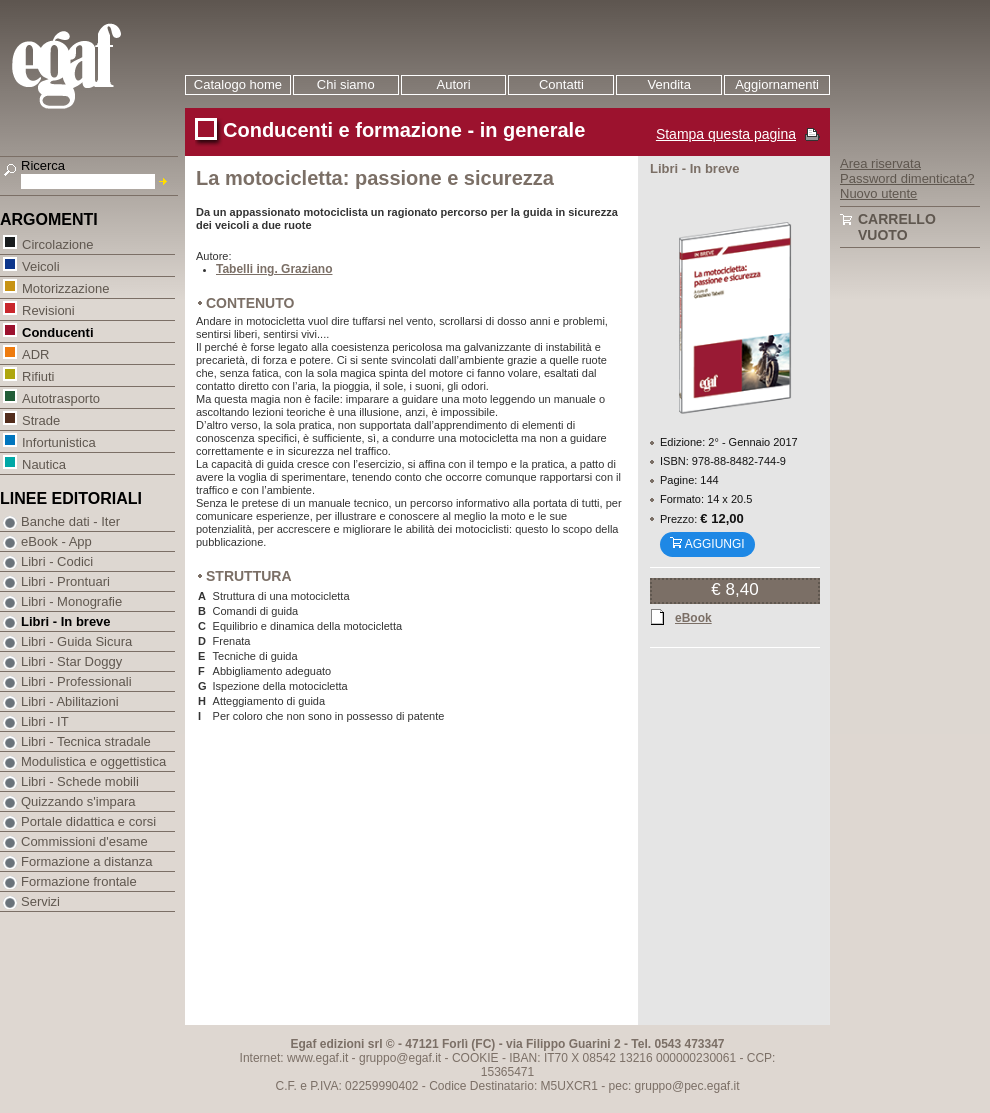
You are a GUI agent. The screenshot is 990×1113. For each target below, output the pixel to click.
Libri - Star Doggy (71, 661)
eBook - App (56, 541)
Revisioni (48, 309)
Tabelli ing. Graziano (274, 269)
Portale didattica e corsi (88, 821)
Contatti (561, 84)
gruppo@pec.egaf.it (687, 1086)
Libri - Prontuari (65, 581)
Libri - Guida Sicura (76, 641)
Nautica (43, 463)
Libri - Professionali (76, 681)
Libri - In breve (66, 621)
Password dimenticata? (907, 178)
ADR (35, 353)
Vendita (669, 84)
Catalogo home (238, 84)
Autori (454, 84)
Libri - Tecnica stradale (86, 741)
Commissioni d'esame (84, 841)
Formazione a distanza (87, 861)
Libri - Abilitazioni (70, 701)
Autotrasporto (60, 397)
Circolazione (57, 243)
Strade (40, 419)
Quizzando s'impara (78, 801)
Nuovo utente (878, 193)
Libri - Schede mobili (80, 781)
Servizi (40, 901)
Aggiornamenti (777, 84)
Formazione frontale (79, 881)
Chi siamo (346, 84)
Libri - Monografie (71, 601)
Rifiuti (38, 375)
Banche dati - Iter (70, 521)
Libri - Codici (57, 561)
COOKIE (475, 1058)
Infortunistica (58, 441)
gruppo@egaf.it (400, 1058)
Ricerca (43, 165)
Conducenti (57, 331)
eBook (693, 617)
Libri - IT (45, 721)
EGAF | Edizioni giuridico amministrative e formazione (91, 68)
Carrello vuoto (897, 227)
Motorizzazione (65, 287)
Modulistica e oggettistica (93, 761)
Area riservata (880, 163)
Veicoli (40, 265)
